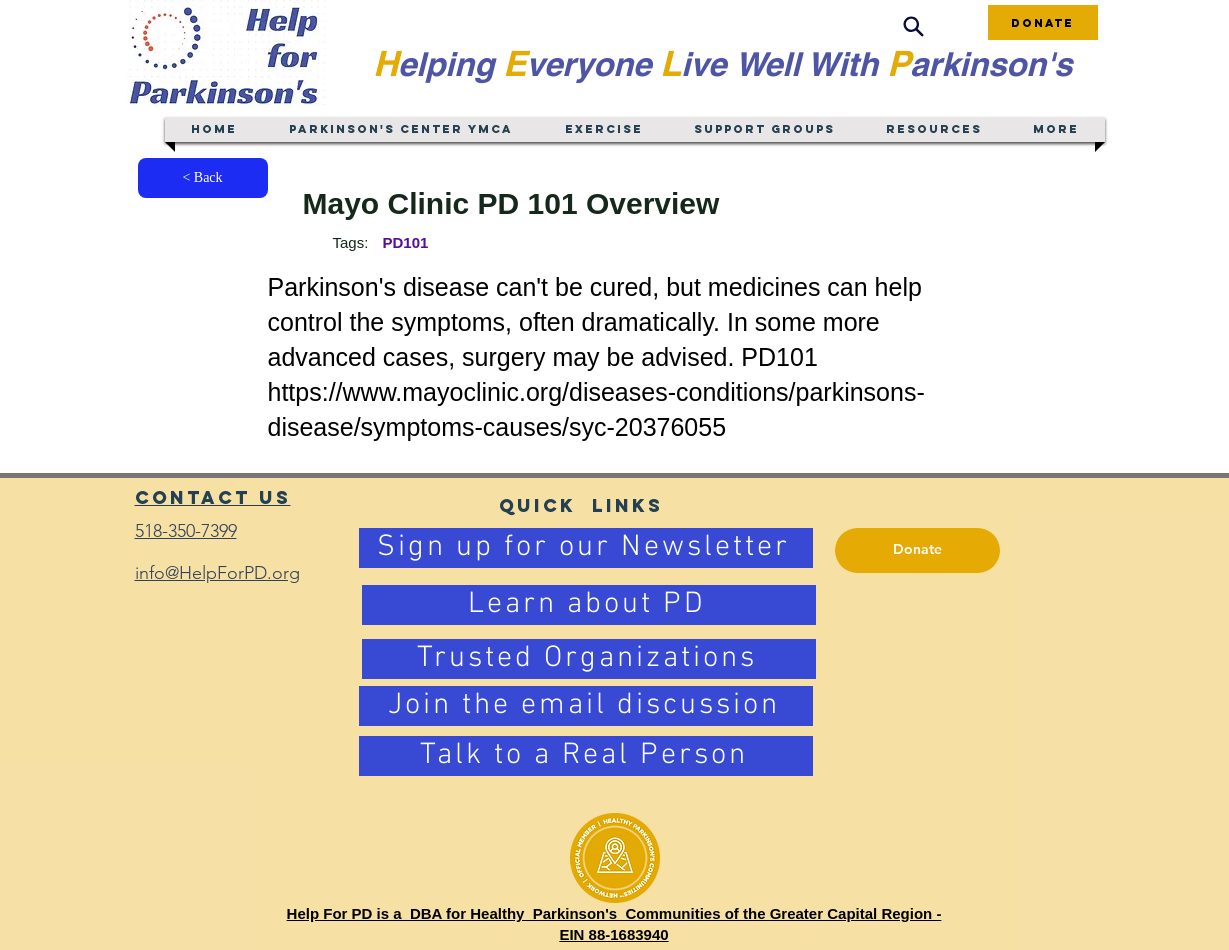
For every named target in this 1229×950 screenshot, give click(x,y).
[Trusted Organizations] (589, 659)
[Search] (914, 26)
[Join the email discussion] (586, 706)
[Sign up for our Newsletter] (586, 548)
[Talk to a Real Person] (586, 756)
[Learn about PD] (589, 605)
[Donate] (1043, 22)
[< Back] (203, 178)
